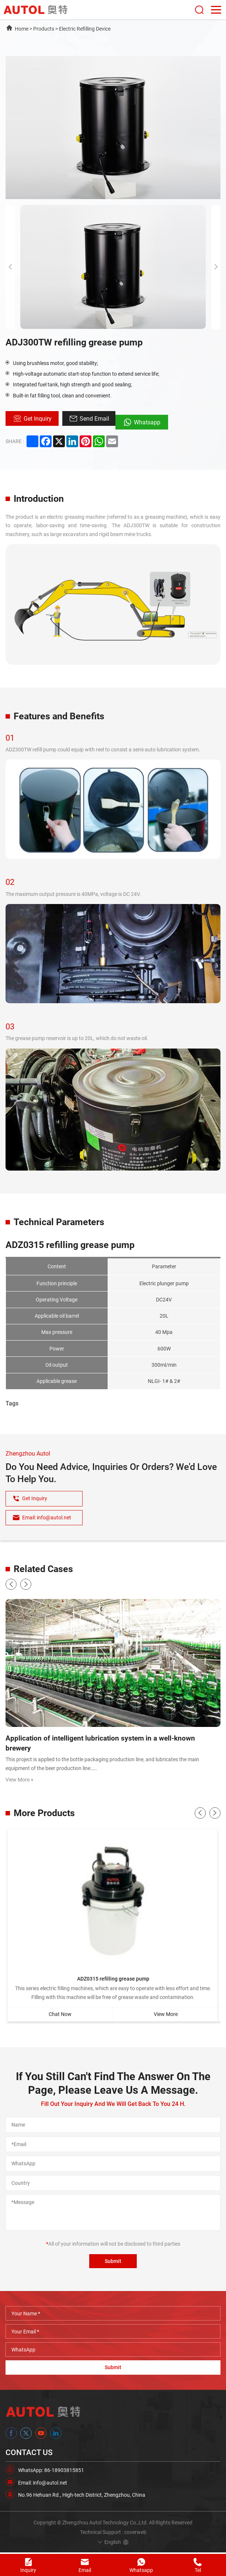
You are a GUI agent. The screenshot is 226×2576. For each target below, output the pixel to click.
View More (166, 2015)
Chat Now (60, 2015)
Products (43, 29)
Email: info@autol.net (42, 2484)
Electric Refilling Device (85, 29)
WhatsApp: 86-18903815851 (51, 2472)
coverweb (135, 2534)
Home (21, 29)
